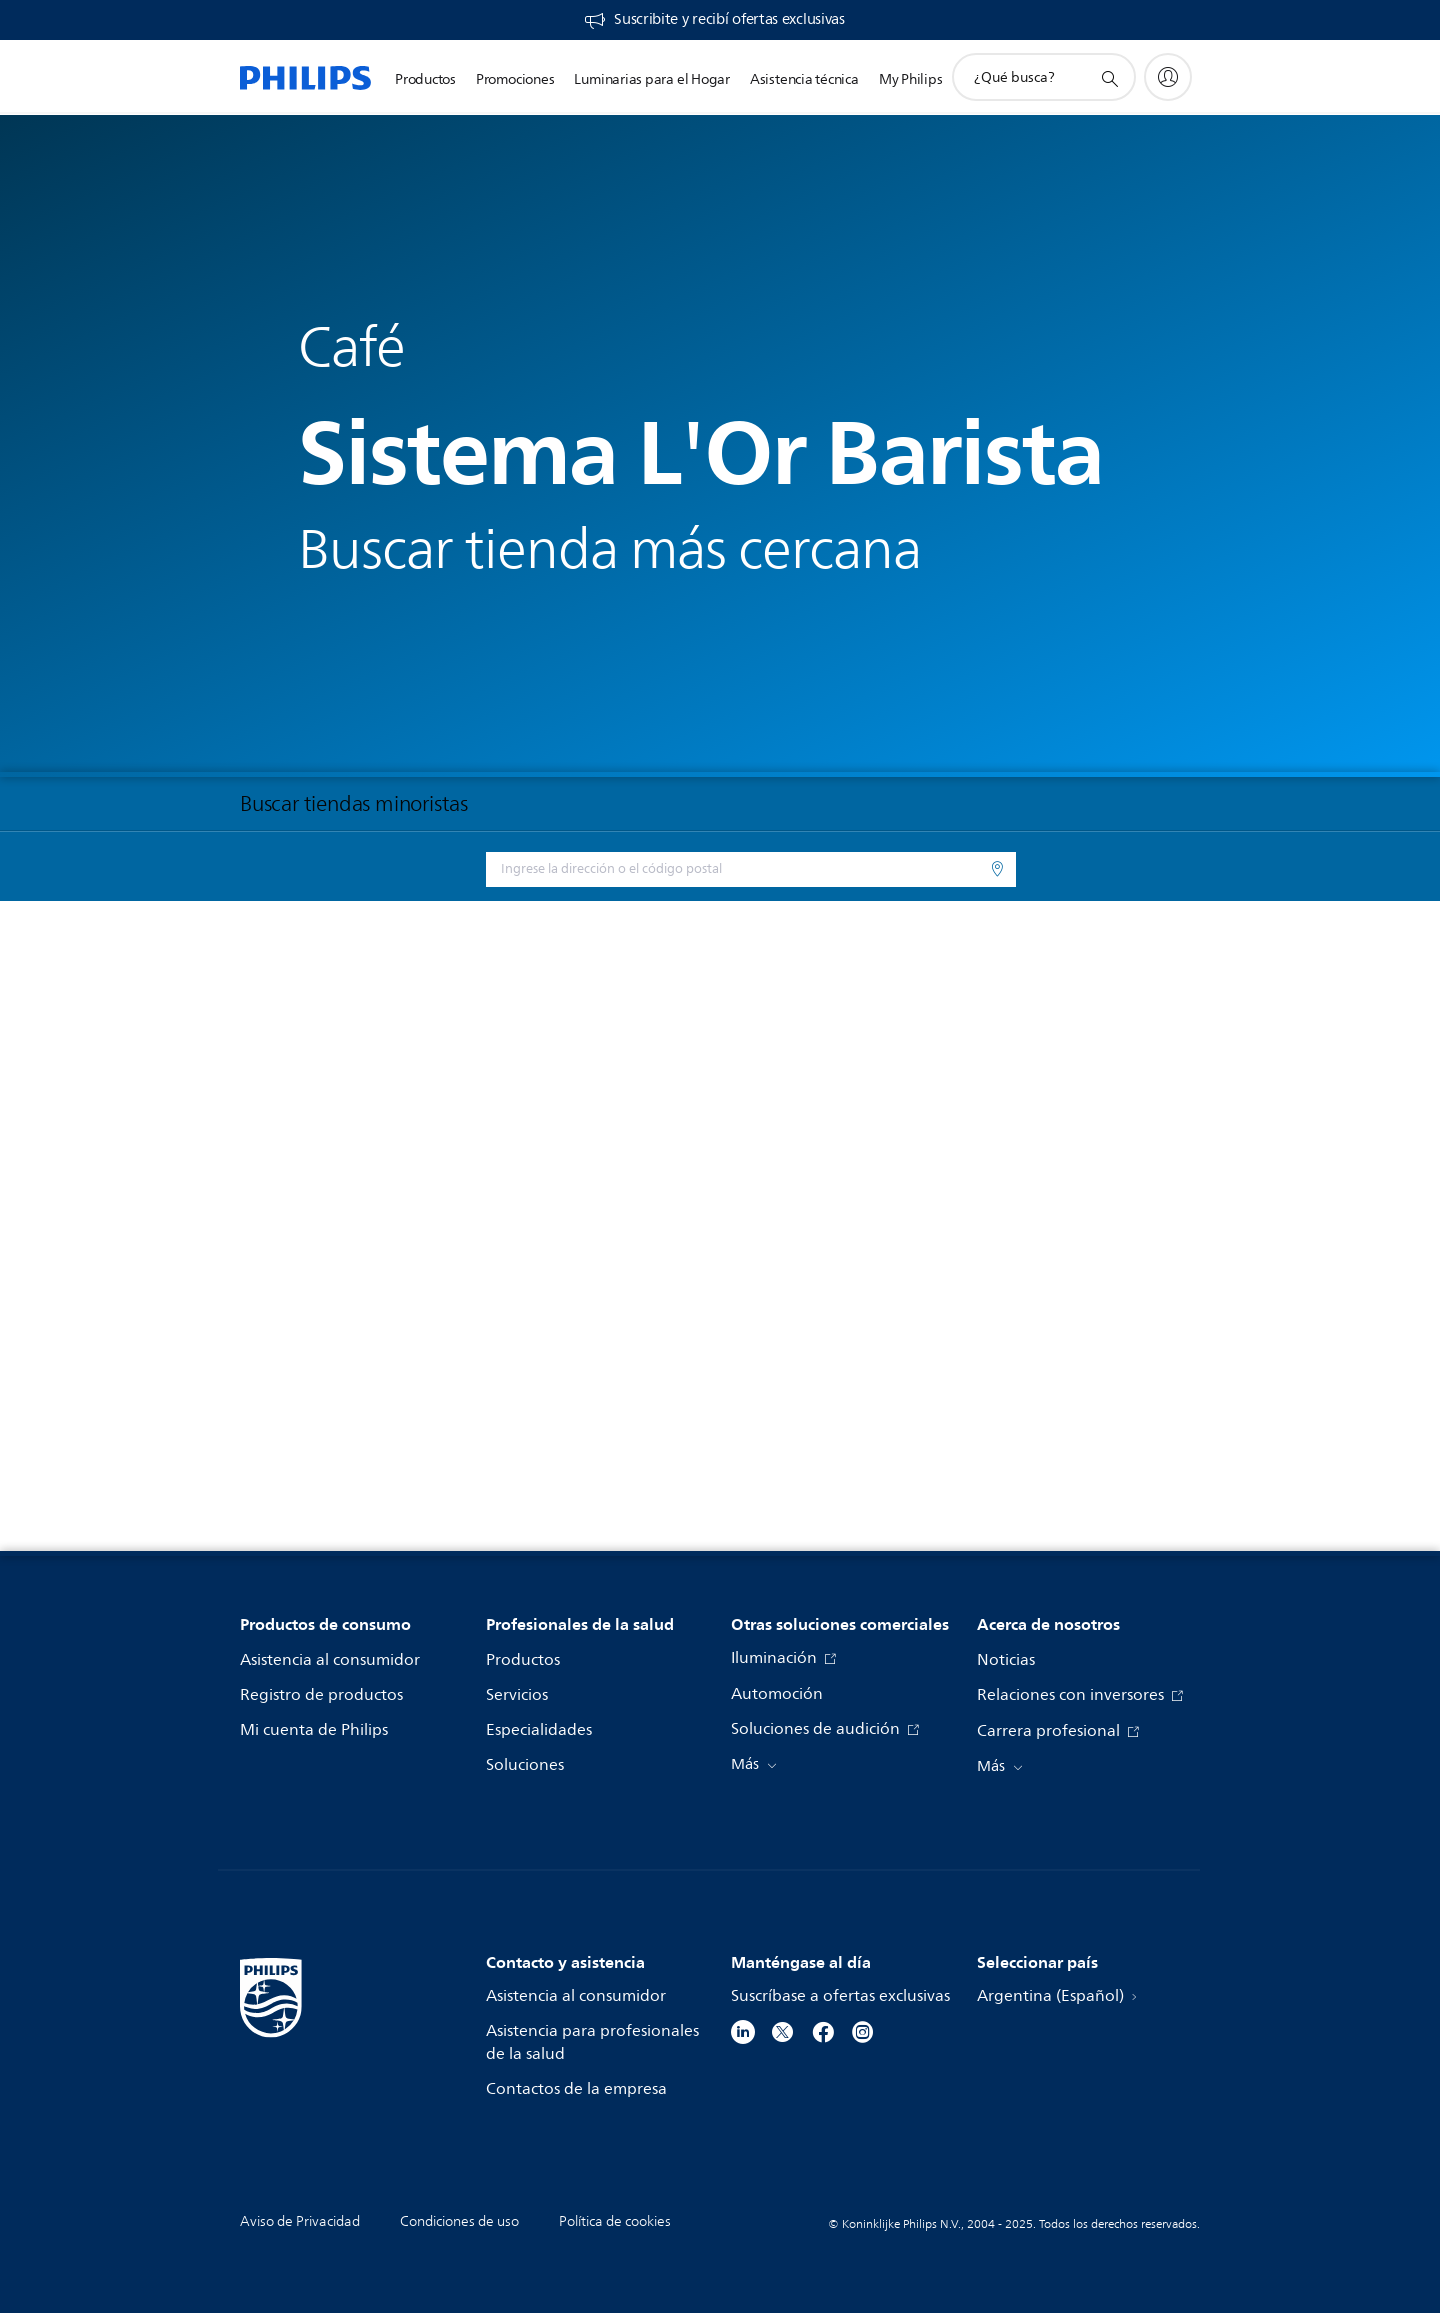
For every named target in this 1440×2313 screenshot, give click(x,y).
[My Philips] (1168, 77)
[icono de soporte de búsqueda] (1109, 78)
